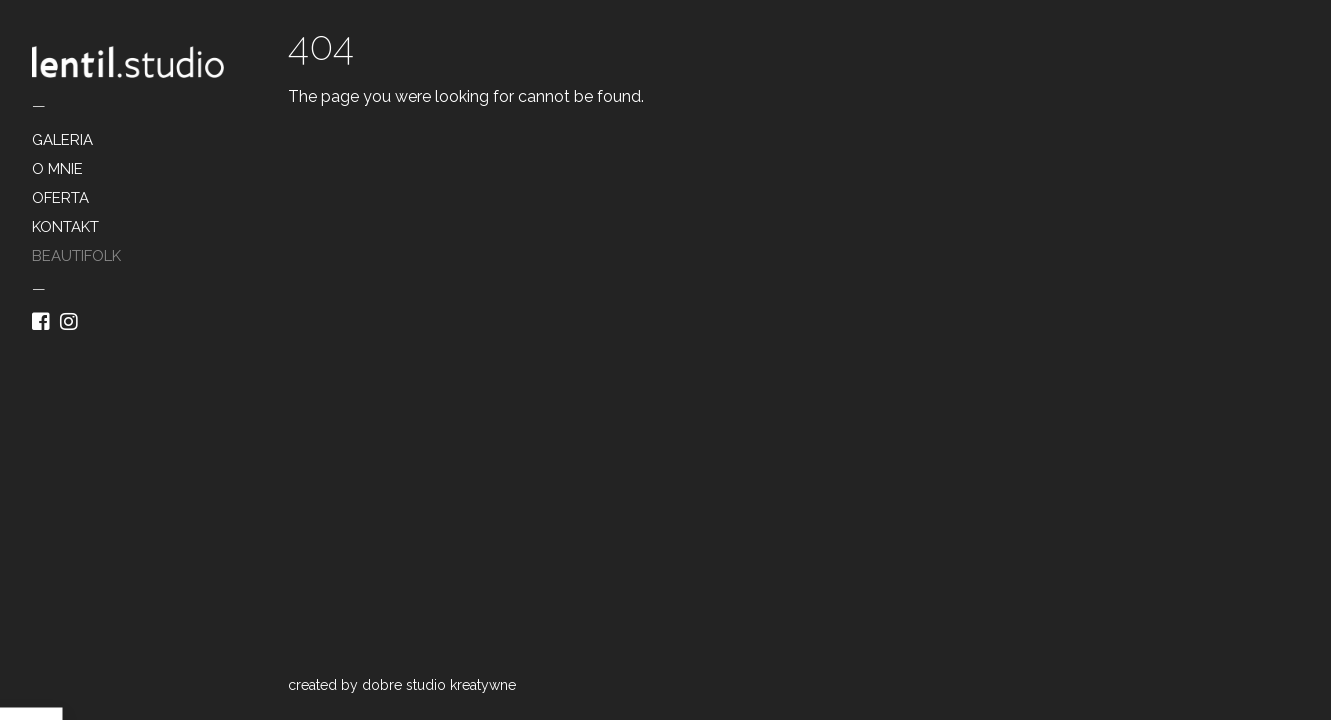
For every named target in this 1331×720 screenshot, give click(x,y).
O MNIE (57, 169)
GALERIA (62, 140)
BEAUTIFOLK (76, 256)
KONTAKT (65, 227)
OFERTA (60, 198)
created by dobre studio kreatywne (402, 685)
